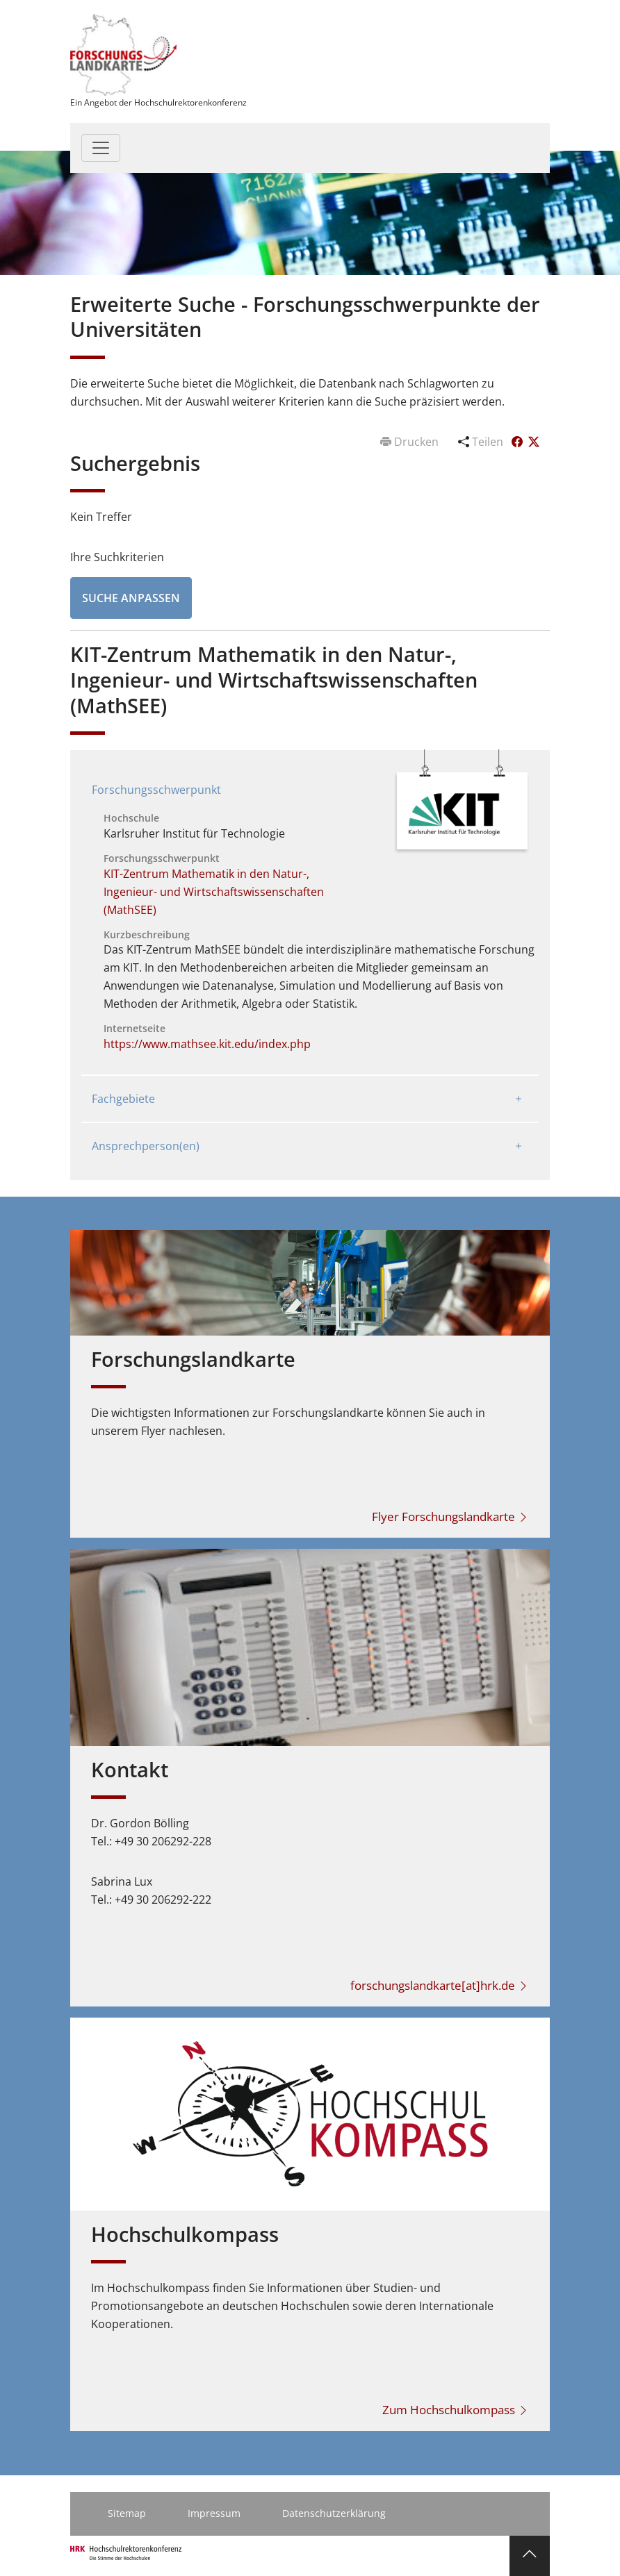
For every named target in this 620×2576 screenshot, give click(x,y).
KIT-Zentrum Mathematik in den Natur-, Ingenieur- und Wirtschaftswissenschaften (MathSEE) (214, 891)
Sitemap (127, 2513)
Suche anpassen (131, 598)
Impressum (214, 2513)
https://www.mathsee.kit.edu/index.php (207, 1044)
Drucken (410, 441)
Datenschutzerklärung (334, 2513)
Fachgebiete (123, 1098)
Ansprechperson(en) (145, 1146)
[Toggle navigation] (100, 148)
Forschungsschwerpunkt (156, 789)
